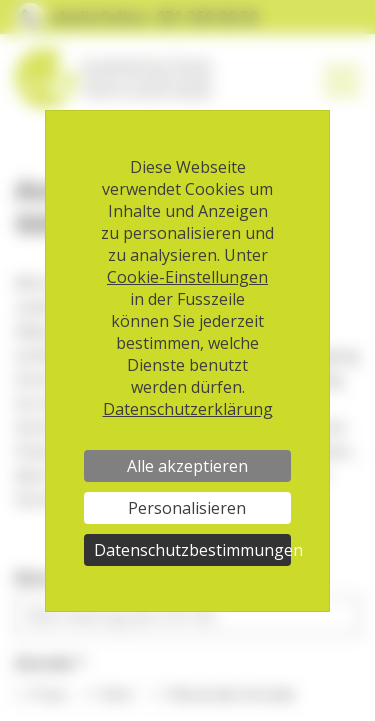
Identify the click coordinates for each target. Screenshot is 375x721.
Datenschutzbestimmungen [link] (192, 550)
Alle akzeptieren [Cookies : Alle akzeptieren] (187, 466)
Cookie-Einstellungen (187, 277)
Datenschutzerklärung (188, 409)
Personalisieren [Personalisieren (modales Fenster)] (187, 508)
